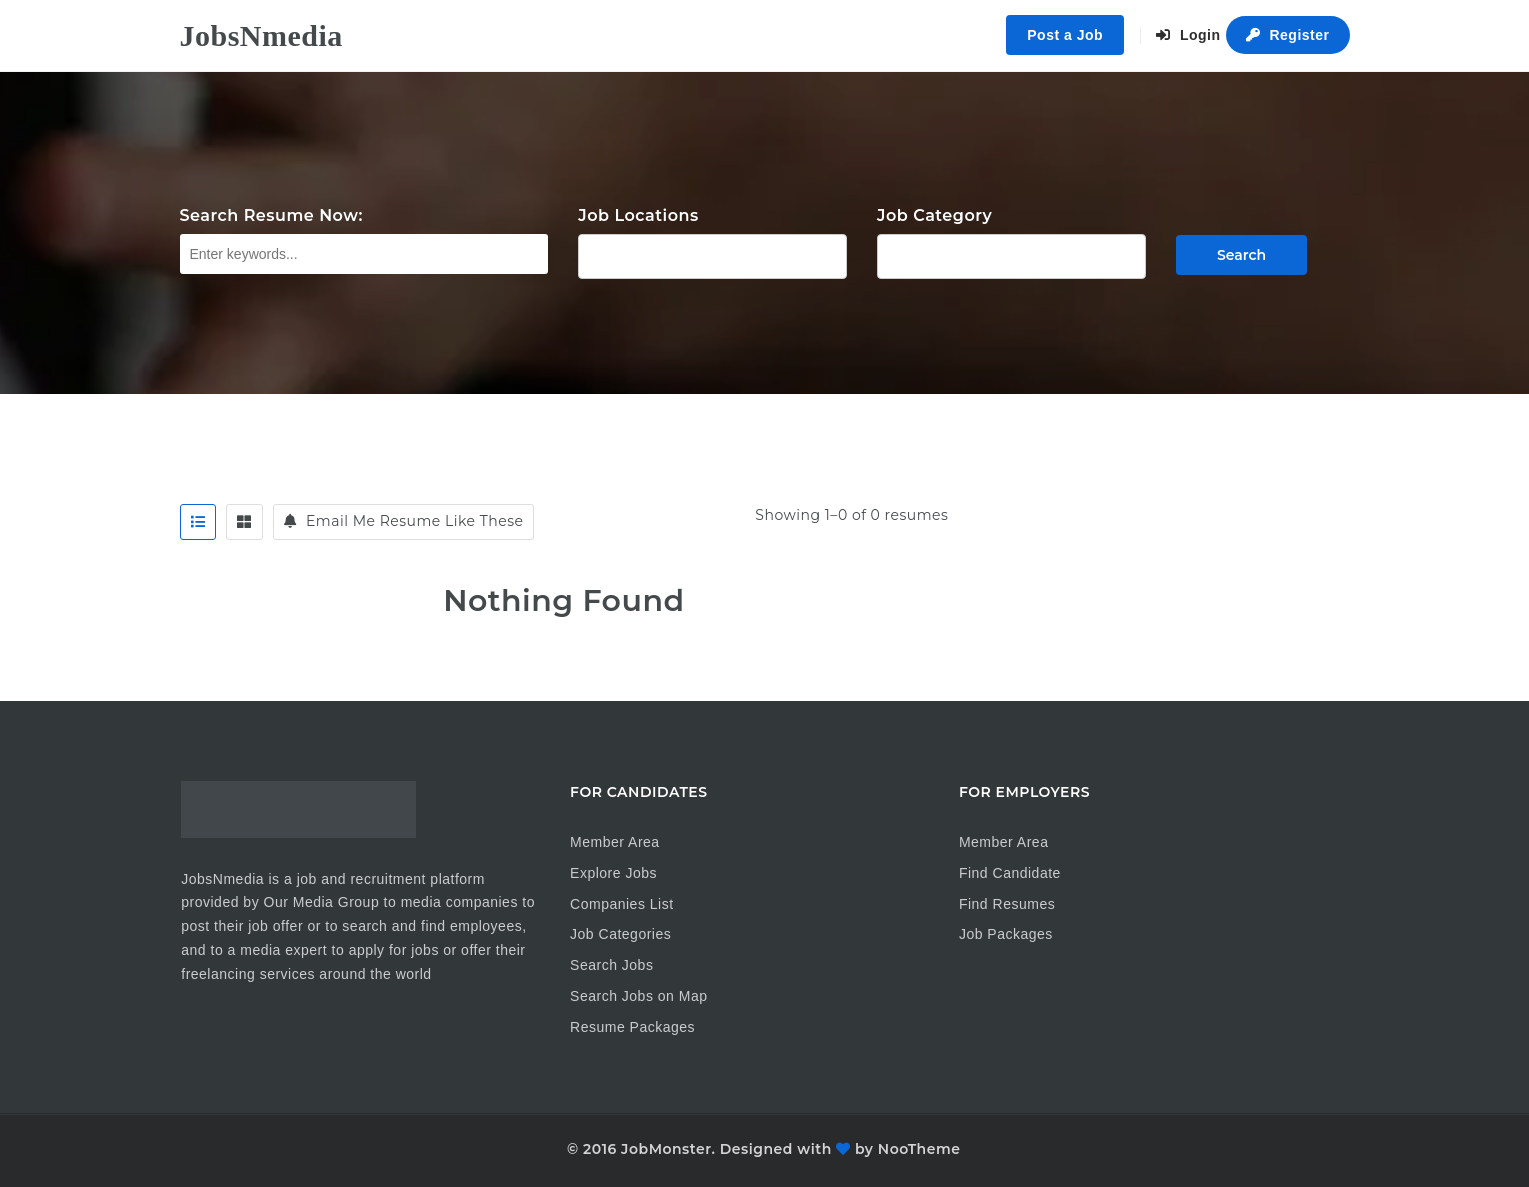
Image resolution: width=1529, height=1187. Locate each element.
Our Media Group (322, 902)
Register (1288, 35)
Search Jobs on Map (638, 996)
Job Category (934, 215)
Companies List (622, 904)
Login (1188, 35)
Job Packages (1006, 934)
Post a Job (1065, 35)
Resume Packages (632, 1027)
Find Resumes (1007, 904)
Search (1241, 255)
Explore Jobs (613, 873)
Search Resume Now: (271, 215)
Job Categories (620, 934)
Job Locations (638, 215)
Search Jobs (611, 965)
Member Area (615, 842)
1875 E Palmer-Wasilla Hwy (712, 254)
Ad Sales (1011, 254)
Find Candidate (1010, 873)
